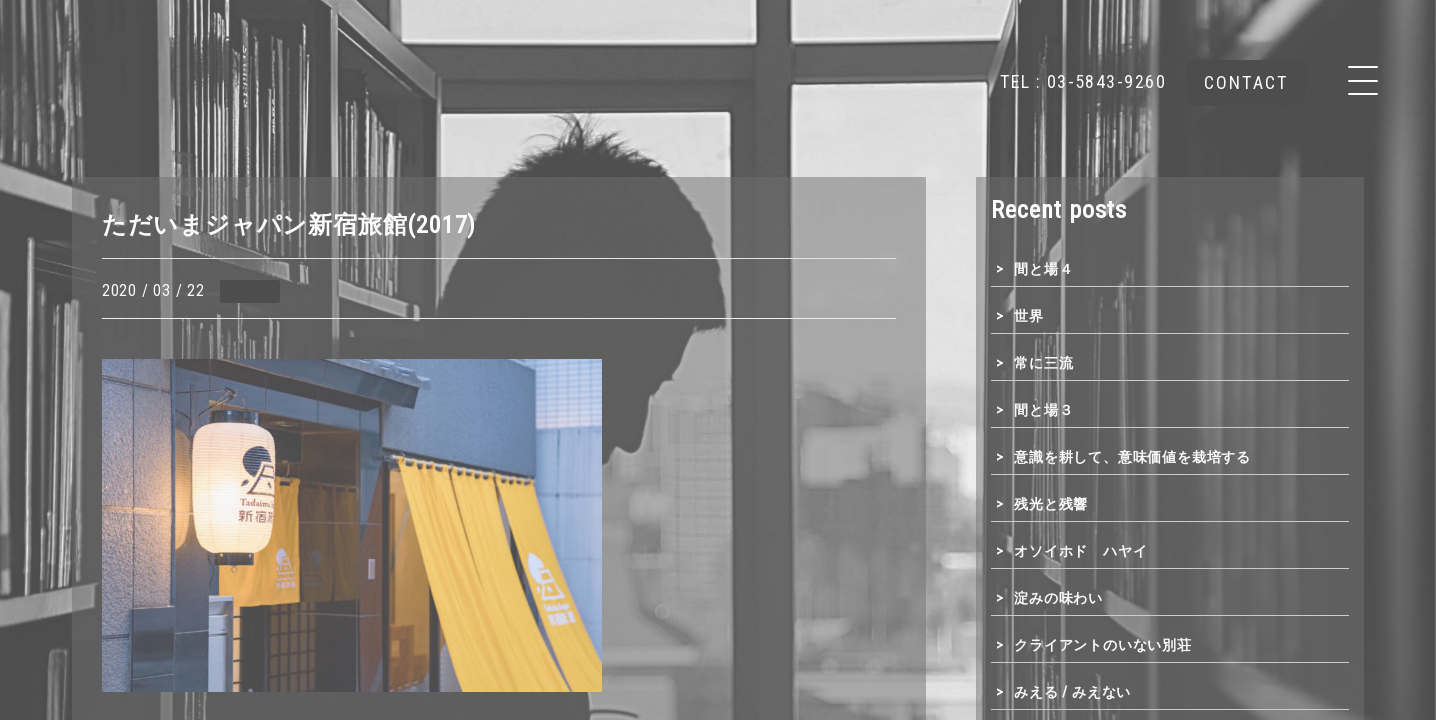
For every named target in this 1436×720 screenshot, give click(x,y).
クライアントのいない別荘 (1103, 645)
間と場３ (1043, 410)
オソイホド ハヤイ (1080, 551)
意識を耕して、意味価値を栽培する (1132, 457)
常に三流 (1043, 363)
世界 (1029, 316)
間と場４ (1043, 269)
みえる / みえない (1072, 692)
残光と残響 (1051, 504)
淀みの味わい (1058, 598)
